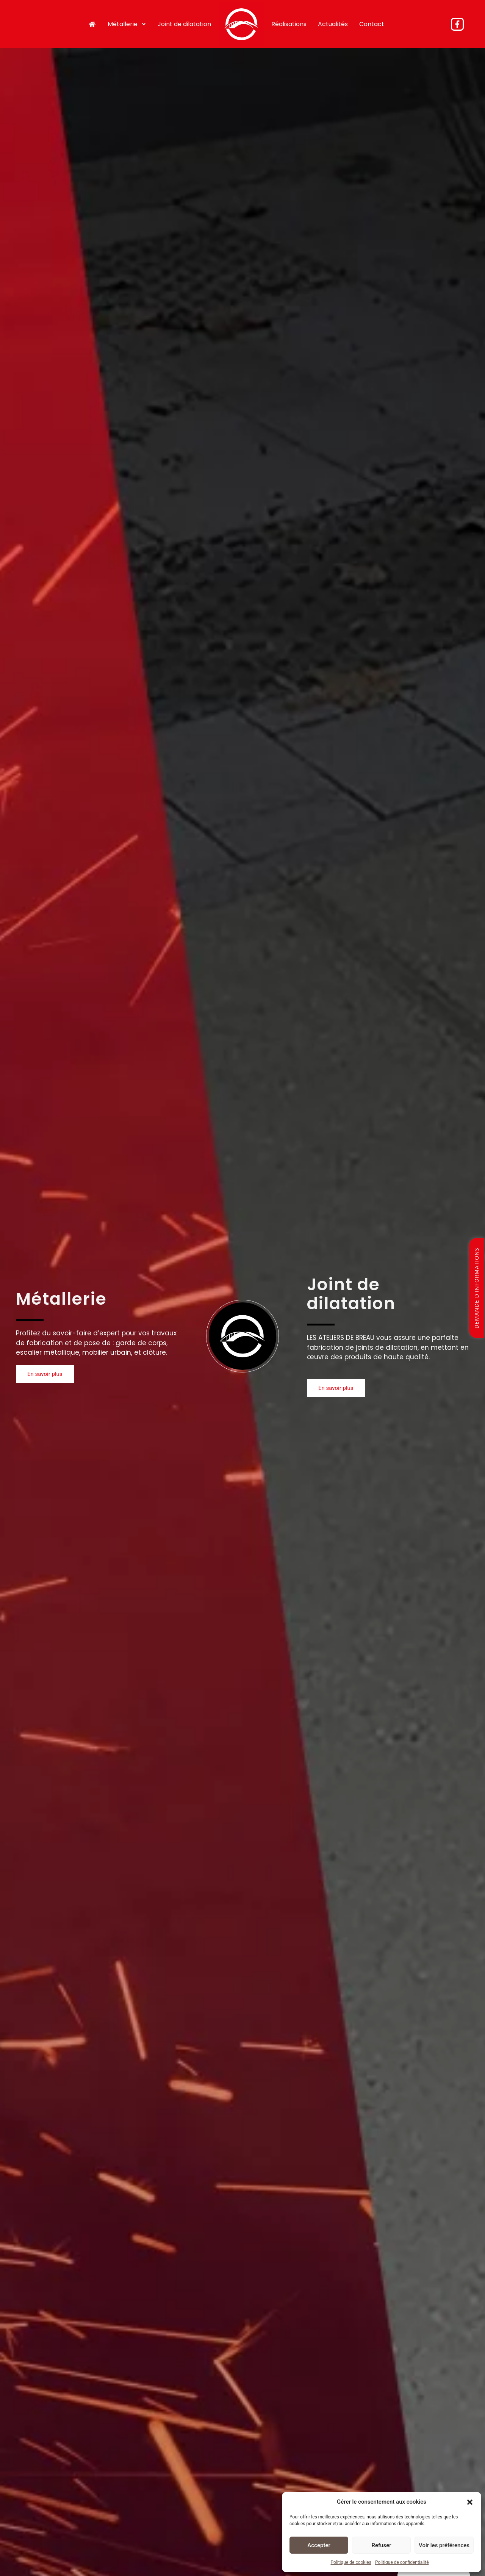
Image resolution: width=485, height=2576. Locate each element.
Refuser (381, 2545)
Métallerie (129, 23)
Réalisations (287, 23)
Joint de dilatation (186, 23)
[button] (470, 2502)
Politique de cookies (351, 2562)
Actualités (331, 23)
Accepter (318, 2545)
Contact (370, 23)
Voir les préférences (444, 2545)
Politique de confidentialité (402, 2562)
